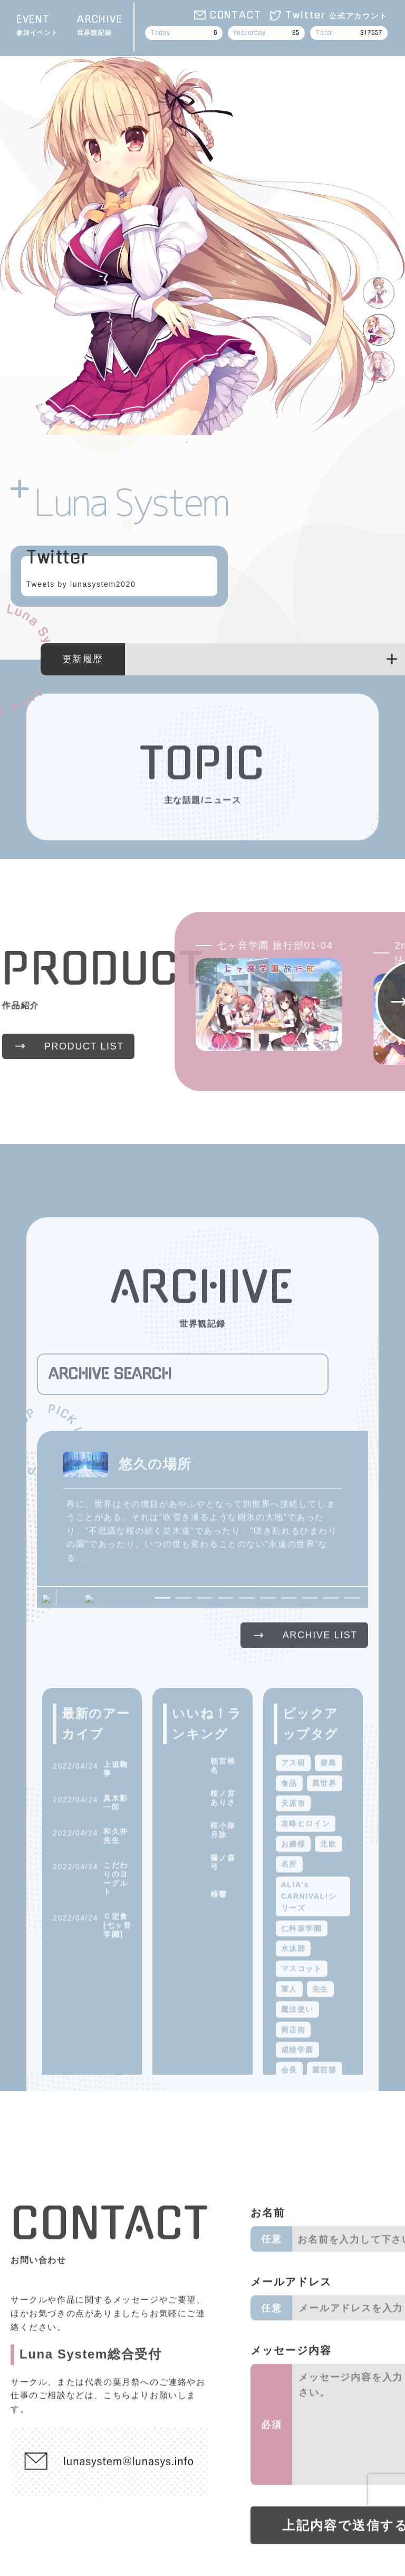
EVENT (37, 26)
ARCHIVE (100, 26)
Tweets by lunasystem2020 (81, 584)
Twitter (336, 15)
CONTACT (236, 15)
